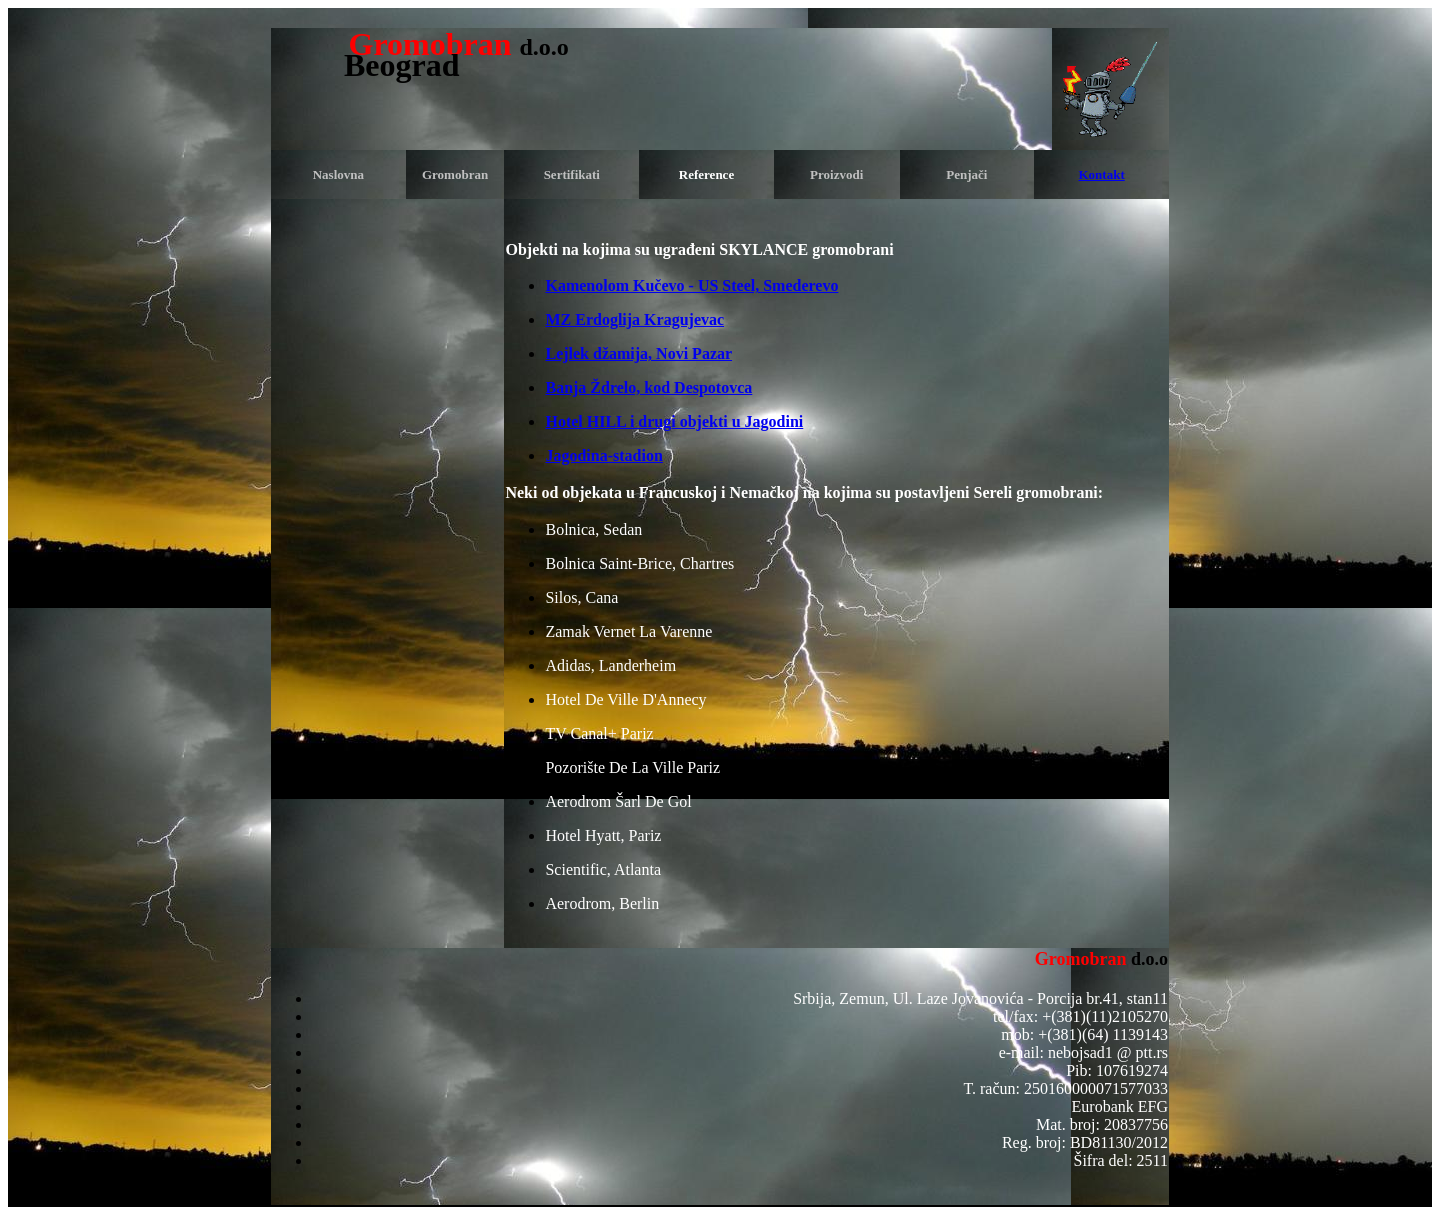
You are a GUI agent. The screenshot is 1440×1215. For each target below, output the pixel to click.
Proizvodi (836, 174)
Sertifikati (572, 174)
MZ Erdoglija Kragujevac (634, 319)
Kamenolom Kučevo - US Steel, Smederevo (691, 285)
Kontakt (1102, 174)
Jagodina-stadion (603, 455)
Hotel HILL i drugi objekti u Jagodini (674, 421)
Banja (648, 387)
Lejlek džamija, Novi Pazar (638, 353)
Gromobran (455, 174)
